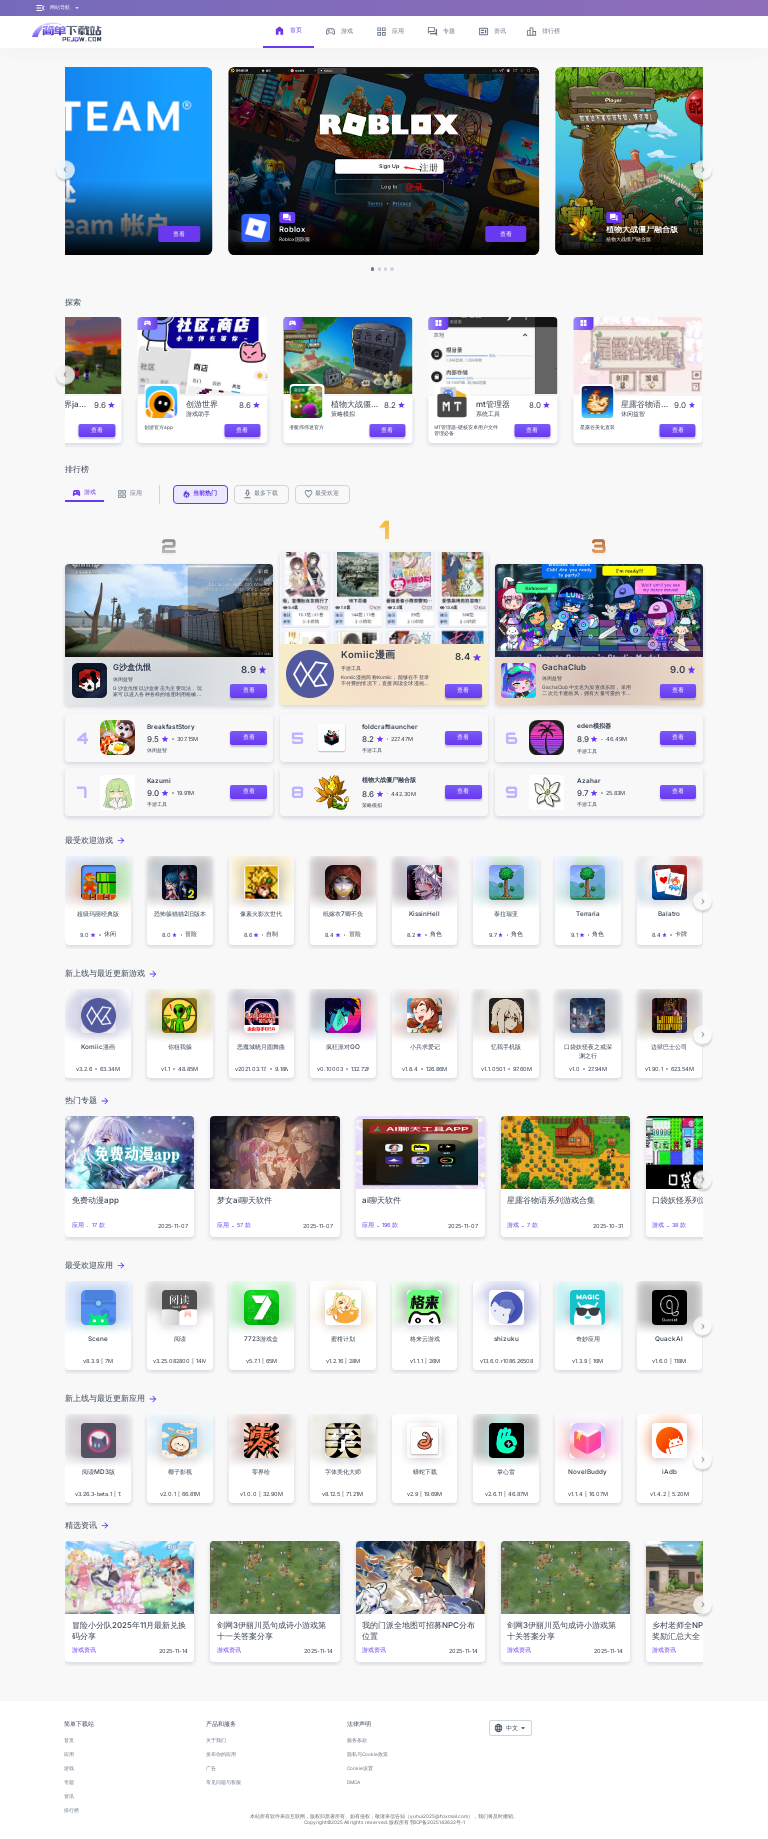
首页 (69, 1740)
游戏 (69, 1768)
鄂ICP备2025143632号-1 (437, 1822)
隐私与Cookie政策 (367, 1754)
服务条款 (357, 1740)
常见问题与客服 (223, 1782)
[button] (65, 169)
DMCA (353, 1782)
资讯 (69, 1796)
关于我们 (216, 1740)
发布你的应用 (221, 1754)
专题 (69, 1782)
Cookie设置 (360, 1768)
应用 (69, 1754)
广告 (211, 1768)
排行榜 (71, 1810)
